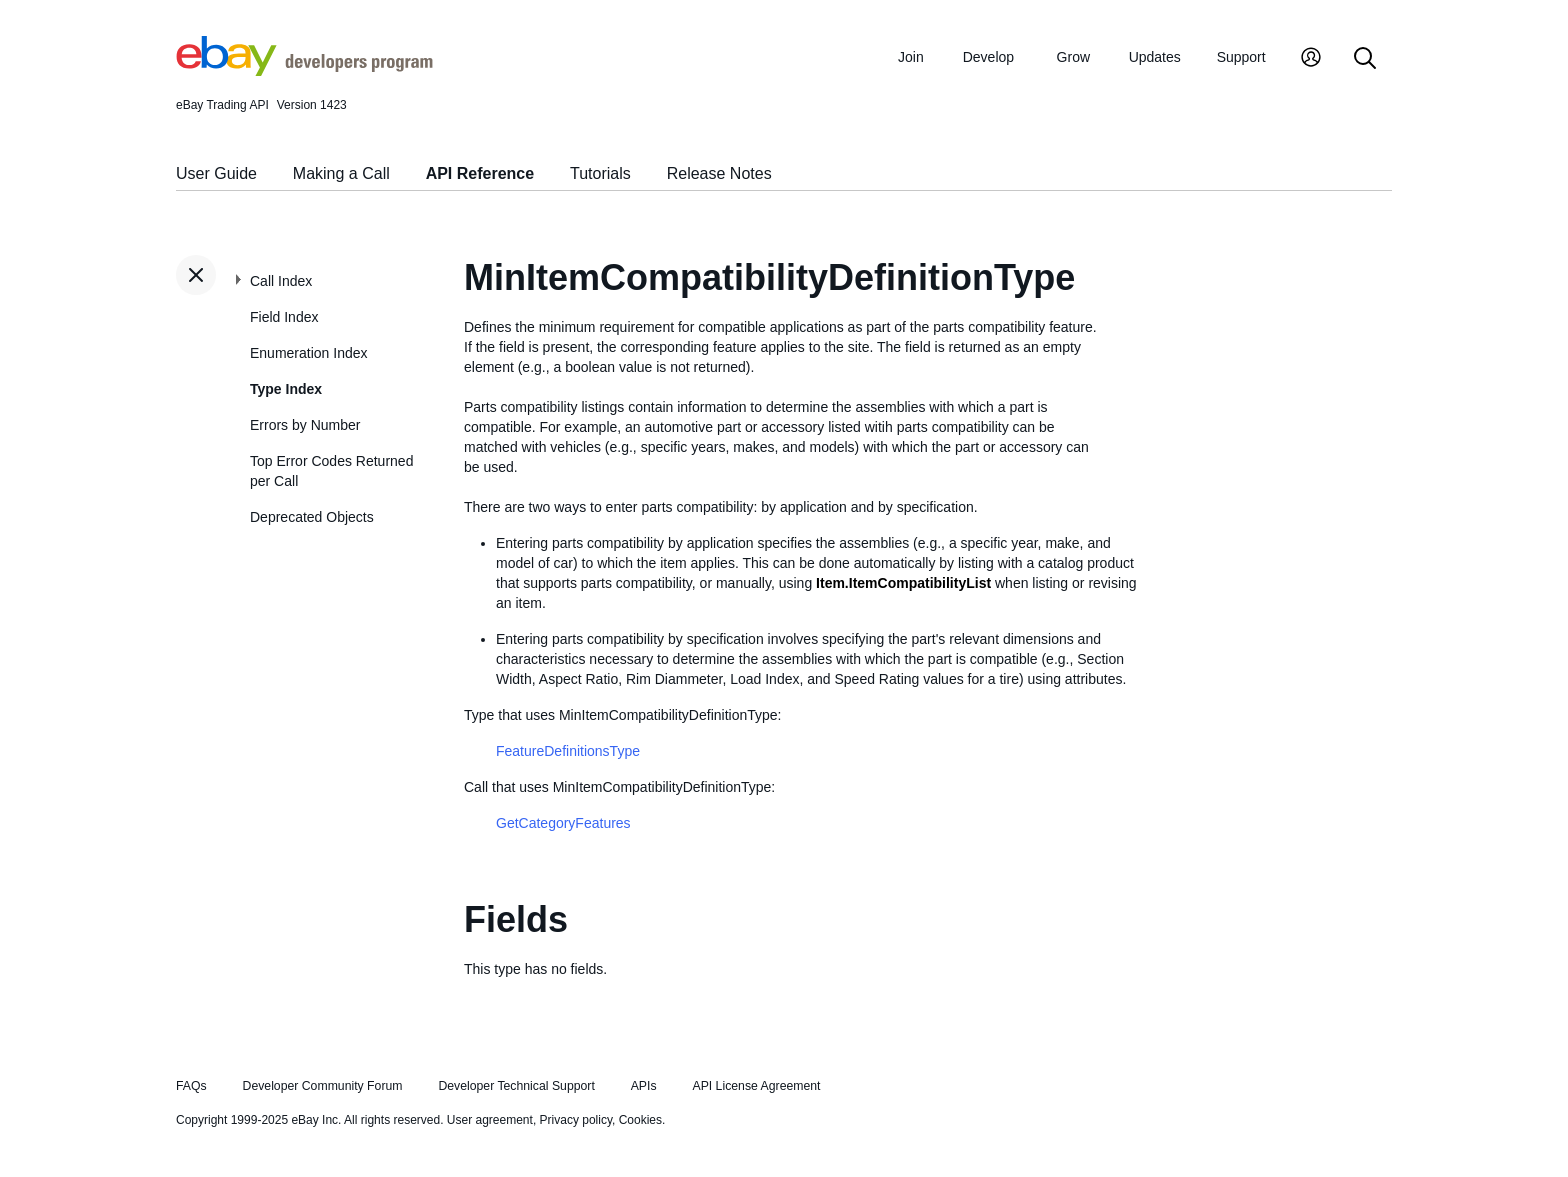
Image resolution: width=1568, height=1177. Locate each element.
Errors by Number (305, 425)
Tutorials (600, 173)
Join (911, 57)
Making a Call (341, 173)
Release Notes (719, 173)
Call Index (281, 281)
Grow (1073, 57)
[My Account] (1311, 59)
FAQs (191, 1086)
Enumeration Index (309, 353)
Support (1241, 57)
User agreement (490, 1120)
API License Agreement (756, 1086)
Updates (1155, 57)
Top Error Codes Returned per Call (331, 471)
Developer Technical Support (516, 1086)
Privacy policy (576, 1120)
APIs (644, 1086)
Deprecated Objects (312, 517)
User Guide (216, 173)
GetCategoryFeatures (563, 823)
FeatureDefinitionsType (568, 751)
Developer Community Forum (323, 1086)
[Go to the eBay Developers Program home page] (304, 71)
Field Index (284, 317)
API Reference (480, 173)
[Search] (1365, 59)
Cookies (640, 1120)
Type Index (286, 389)
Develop (988, 57)
